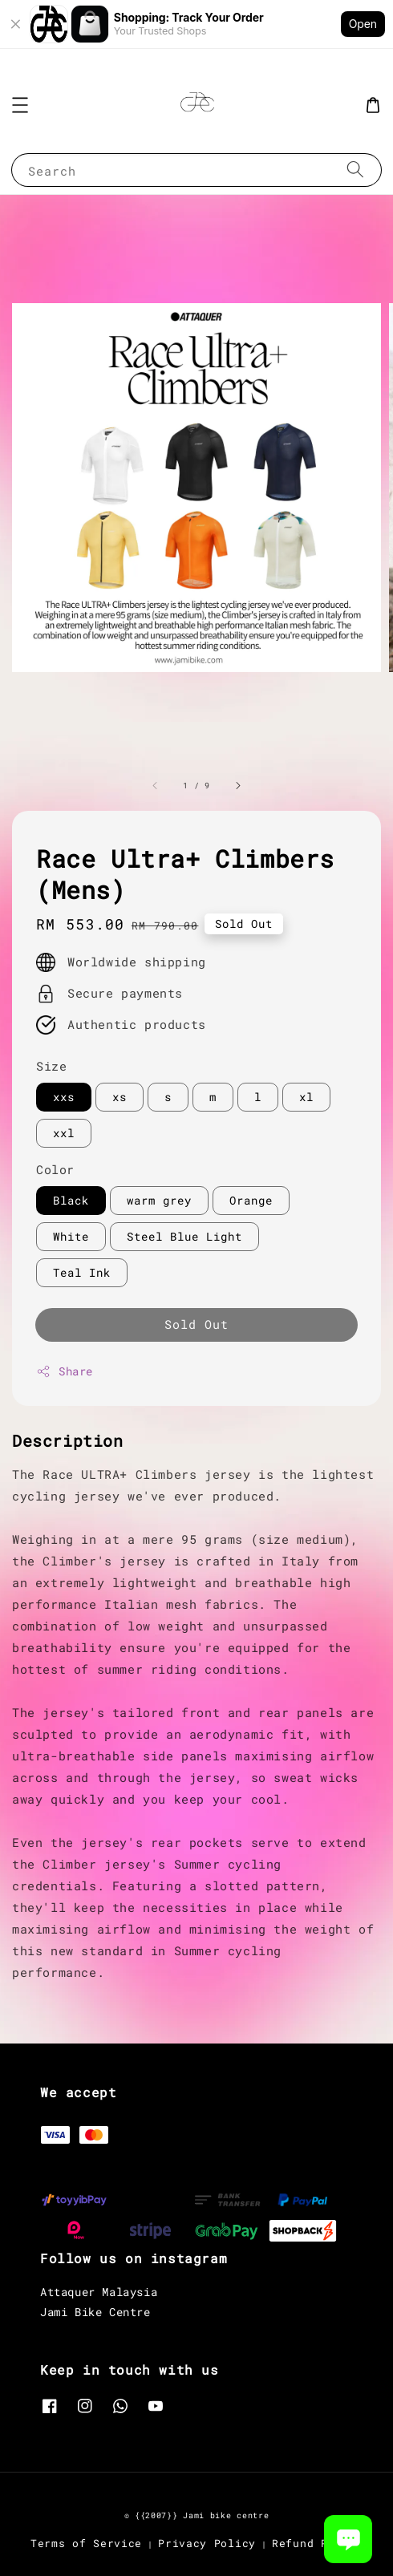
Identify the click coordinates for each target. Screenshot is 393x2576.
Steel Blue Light (184, 1236)
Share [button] (64, 1371)
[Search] (355, 169)
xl (306, 1096)
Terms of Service (86, 2543)
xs (119, 1096)
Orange (251, 1200)
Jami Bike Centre (95, 2311)
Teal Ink (82, 1272)
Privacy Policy (207, 2543)
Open (363, 23)
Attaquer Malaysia (98, 2291)
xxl (64, 1132)
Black (71, 1200)
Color (55, 1169)
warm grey (159, 1200)
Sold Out (196, 1324)
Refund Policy (317, 2543)
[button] (20, 105)
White (71, 1236)
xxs (64, 1096)
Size (51, 1066)
